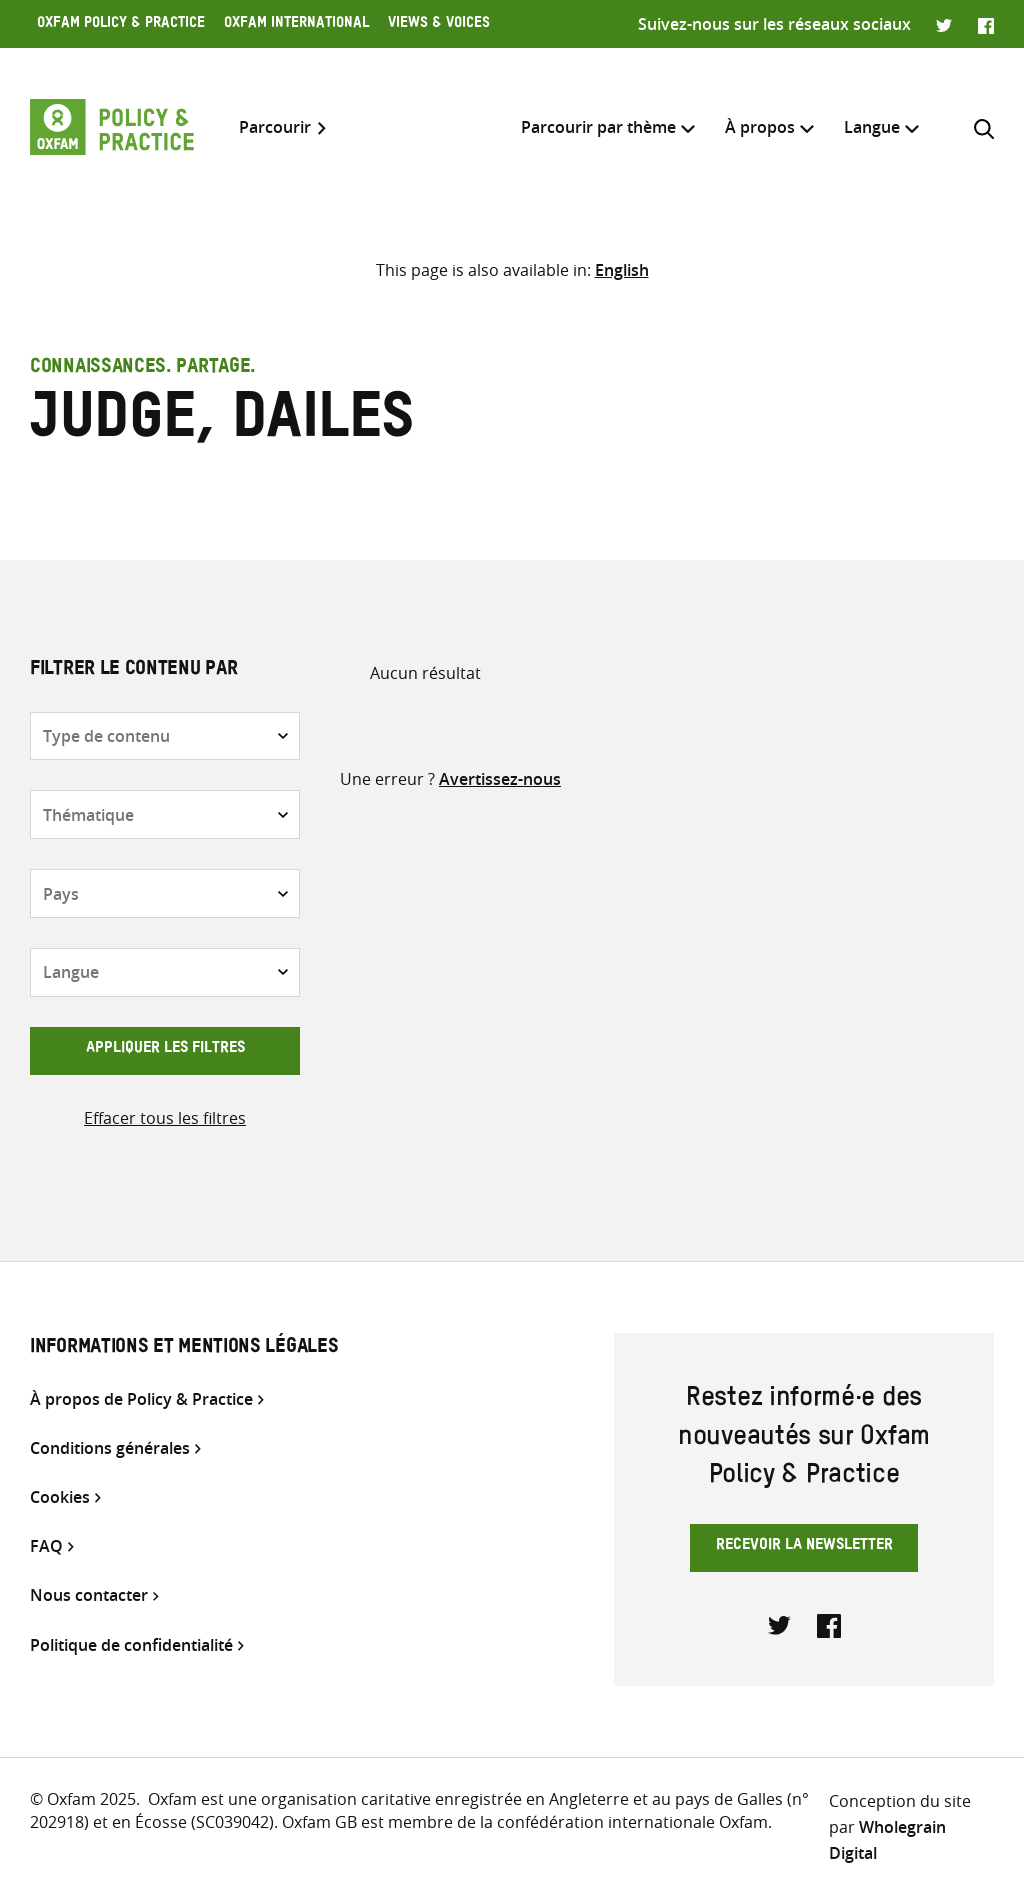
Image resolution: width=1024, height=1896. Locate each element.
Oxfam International (296, 25)
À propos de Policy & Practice (141, 1399)
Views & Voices (439, 25)
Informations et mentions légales (184, 1349)
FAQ (46, 1546)
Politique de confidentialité (131, 1645)
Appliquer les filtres (165, 1050)
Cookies (60, 1497)
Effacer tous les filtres (165, 1118)
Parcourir (275, 127)
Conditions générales (110, 1448)
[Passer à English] (622, 270)
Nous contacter (89, 1595)
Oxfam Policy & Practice (121, 25)
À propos (760, 127)
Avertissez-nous (500, 779)
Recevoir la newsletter (804, 1547)
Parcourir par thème (598, 127)
